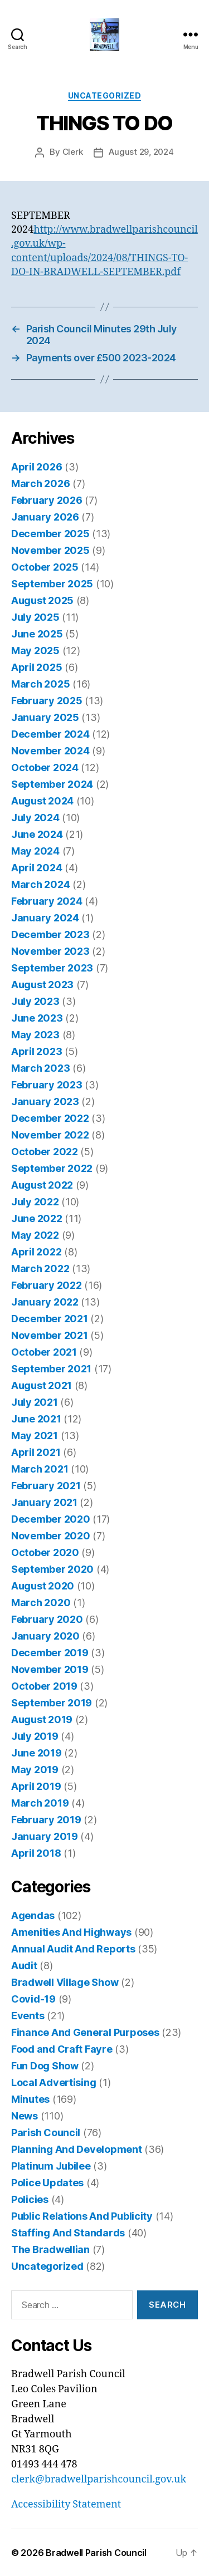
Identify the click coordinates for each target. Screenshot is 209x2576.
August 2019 (41, 1719)
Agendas (33, 1915)
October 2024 (45, 767)
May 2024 (35, 851)
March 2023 (40, 1068)
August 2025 (42, 600)
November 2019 (50, 1669)
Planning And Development (76, 2149)
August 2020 (42, 1586)
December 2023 (50, 934)
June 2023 (37, 1018)
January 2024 (45, 918)
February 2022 (46, 1285)
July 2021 (34, 1402)
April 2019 (36, 1786)
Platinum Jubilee (51, 2166)
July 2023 (35, 1001)
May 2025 (35, 650)
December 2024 (50, 734)
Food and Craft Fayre (62, 2049)
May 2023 (35, 1035)
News (24, 2116)
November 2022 (50, 1135)
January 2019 (44, 1836)
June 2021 (36, 1419)
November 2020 (50, 1536)
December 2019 (50, 1653)
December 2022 (50, 1118)
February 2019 (46, 1820)
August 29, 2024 (141, 151)
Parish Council (45, 2132)
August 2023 (42, 984)
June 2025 (37, 634)
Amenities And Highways (71, 1932)
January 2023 (45, 1101)
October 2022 (44, 1151)
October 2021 (44, 1352)
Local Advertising (53, 2082)
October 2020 (45, 1552)
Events (27, 2015)
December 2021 (49, 1318)
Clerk (72, 151)
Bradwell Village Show (64, 1982)
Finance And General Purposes (85, 2032)
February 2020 (47, 1619)
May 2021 (34, 1435)
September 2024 (52, 784)
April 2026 (36, 467)
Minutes (30, 2099)
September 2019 (51, 1703)
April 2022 (36, 1252)
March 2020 (40, 1602)
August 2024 (42, 801)
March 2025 (40, 684)
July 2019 (35, 1736)
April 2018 (36, 1853)
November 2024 (50, 751)
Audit (24, 1965)
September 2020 (52, 1569)
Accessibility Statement (66, 2504)
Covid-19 (33, 1999)
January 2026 (45, 517)
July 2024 (35, 817)
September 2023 (52, 968)
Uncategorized (105, 95)
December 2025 (50, 533)
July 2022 (35, 1202)
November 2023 (50, 951)
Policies (29, 2199)
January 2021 (44, 1502)
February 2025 (46, 700)
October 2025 (45, 567)
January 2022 (45, 1302)
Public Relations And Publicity (82, 2216)
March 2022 (40, 1268)
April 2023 (36, 1051)
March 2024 (40, 884)
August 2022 (42, 1185)
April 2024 (36, 868)
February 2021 (46, 1485)
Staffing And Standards (68, 2233)
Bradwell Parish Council (96, 2552)
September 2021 (51, 1369)
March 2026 (40, 483)
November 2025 (50, 550)
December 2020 (50, 1519)
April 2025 (36, 667)
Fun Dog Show (45, 2066)
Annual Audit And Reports (73, 1949)
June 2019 (36, 1753)
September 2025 (52, 584)
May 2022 (35, 1235)
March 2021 (39, 1469)
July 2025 (35, 617)
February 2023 (46, 1085)
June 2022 (36, 1218)
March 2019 (40, 1803)
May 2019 (35, 1769)
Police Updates (47, 2183)
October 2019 (44, 1686)
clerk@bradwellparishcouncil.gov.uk (98, 2479)
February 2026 (46, 500)
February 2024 (46, 901)
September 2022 (52, 1168)
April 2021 (35, 1452)
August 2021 (41, 1385)
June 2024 (37, 834)
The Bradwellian (50, 2249)
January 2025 (45, 717)
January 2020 (45, 1636)
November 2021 (49, 1335)
